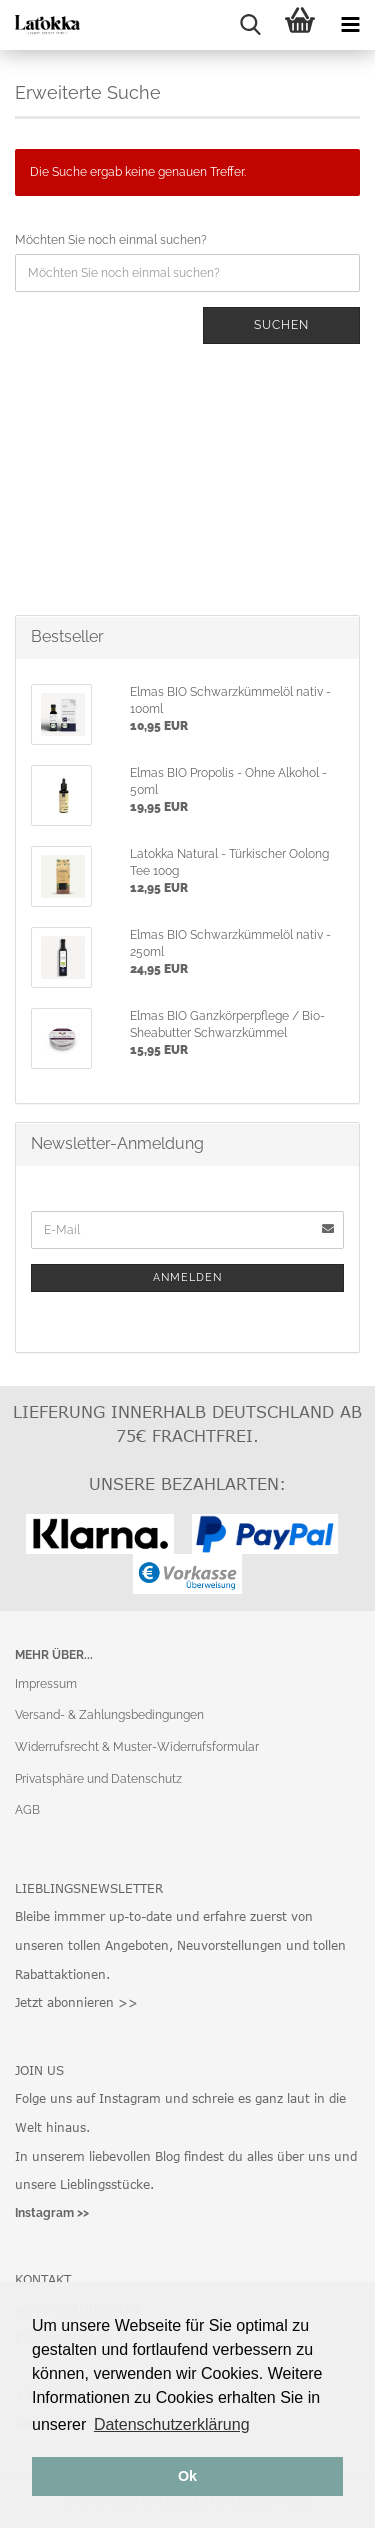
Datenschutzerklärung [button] (172, 2424)
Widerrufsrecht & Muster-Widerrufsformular (137, 1747)
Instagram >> (52, 2213)
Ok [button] (187, 2476)
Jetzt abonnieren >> (76, 2002)
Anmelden (187, 1277)
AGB (27, 1810)
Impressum (46, 1684)
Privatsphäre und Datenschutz (98, 1779)
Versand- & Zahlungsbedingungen (109, 1715)
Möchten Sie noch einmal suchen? (111, 240)
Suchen (281, 325)
